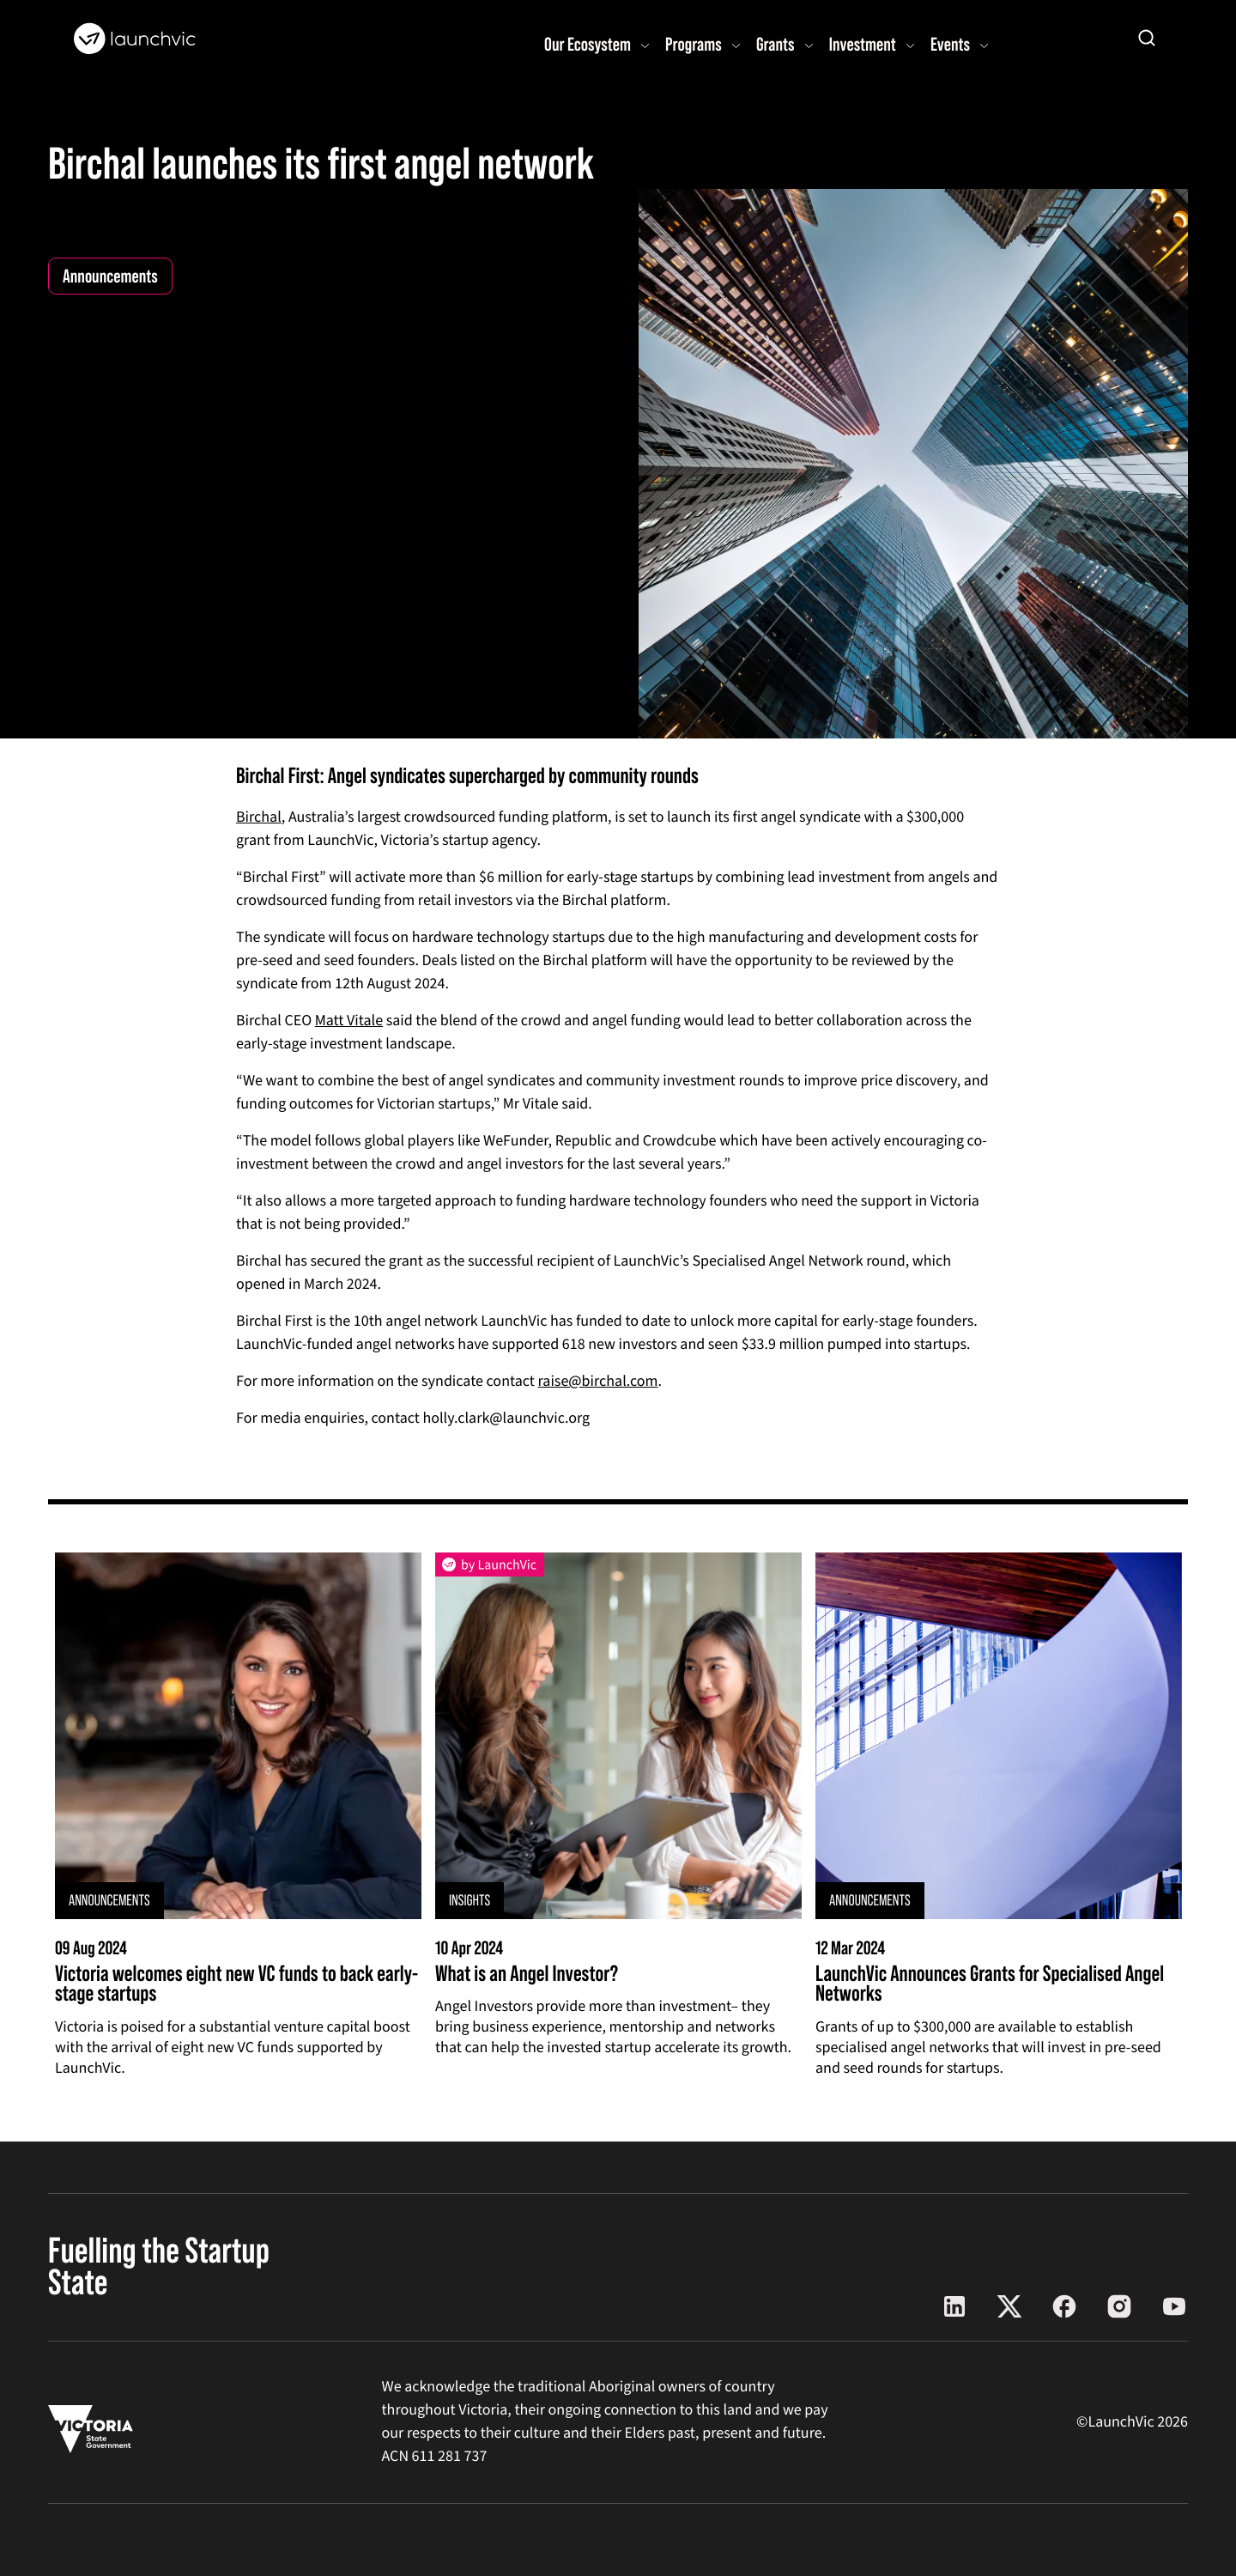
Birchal (259, 818)
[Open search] (1146, 37)
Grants (775, 44)
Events (950, 44)
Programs (693, 44)
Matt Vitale (349, 1021)
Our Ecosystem (587, 44)
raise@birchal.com (598, 1382)
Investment (862, 44)
